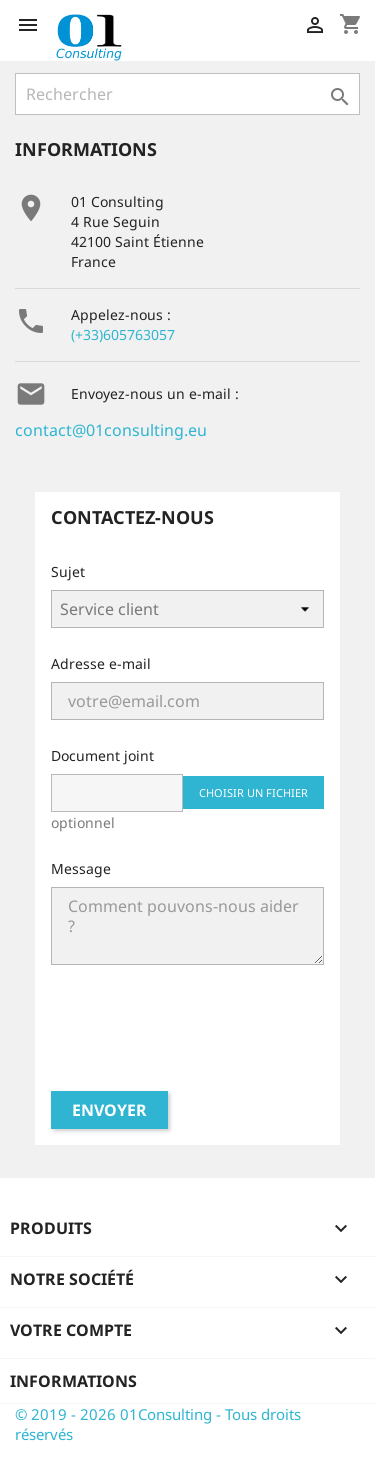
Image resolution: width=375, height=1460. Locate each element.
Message (81, 868)
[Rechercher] (187, 94)
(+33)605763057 (123, 334)
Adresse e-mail (101, 663)
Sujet (68, 571)
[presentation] (188, 1036)
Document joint (102, 755)
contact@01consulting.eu (111, 430)
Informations (73, 1381)
